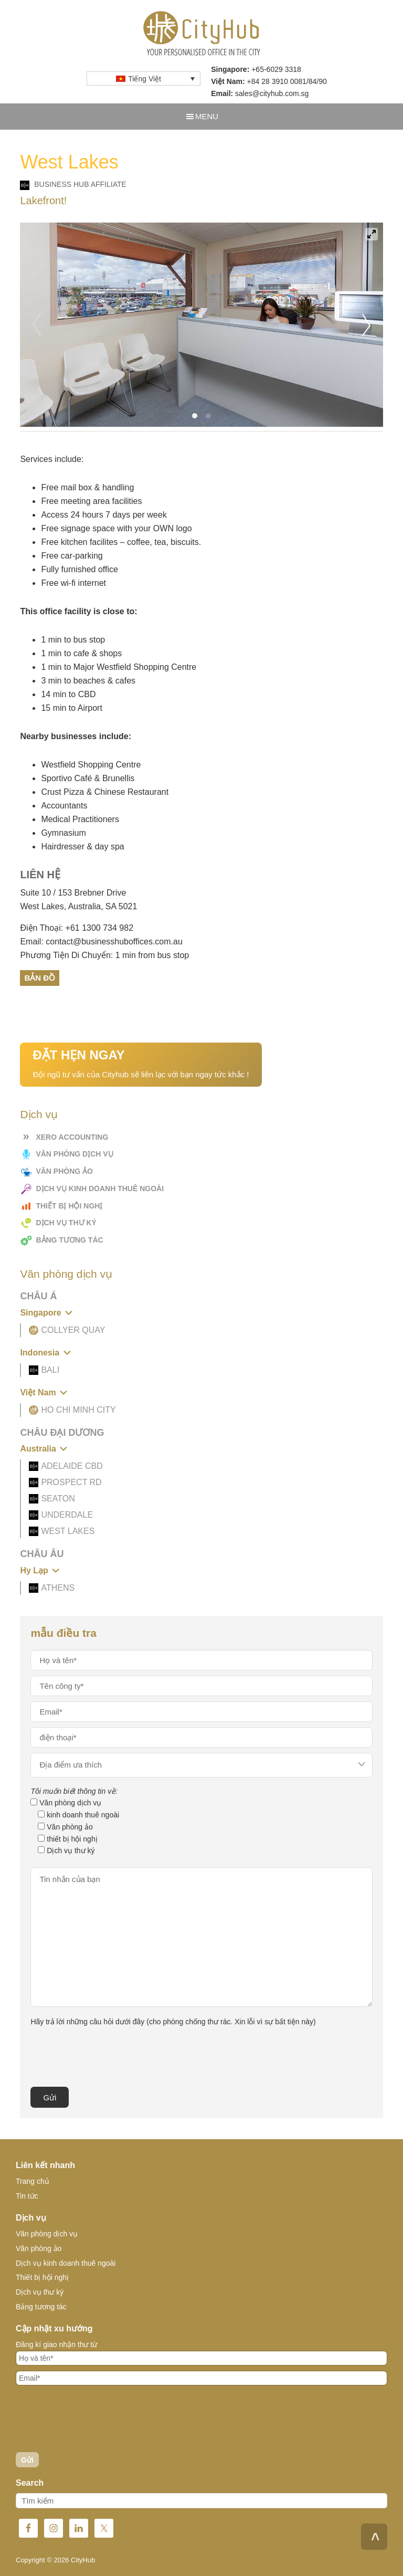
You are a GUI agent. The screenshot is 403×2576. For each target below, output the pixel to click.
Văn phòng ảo (64, 1171)
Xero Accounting (72, 1137)
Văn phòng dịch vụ (74, 1154)
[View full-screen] (371, 234)
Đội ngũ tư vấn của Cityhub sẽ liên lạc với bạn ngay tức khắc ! (141, 1063)
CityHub (202, 34)
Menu (206, 116)
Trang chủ (32, 2181)
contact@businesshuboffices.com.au (114, 941)
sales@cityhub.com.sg (272, 93)
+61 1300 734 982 (99, 927)
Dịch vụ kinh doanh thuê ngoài (100, 1188)
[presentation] (110, 2055)
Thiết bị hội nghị (69, 1206)
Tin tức (27, 2196)
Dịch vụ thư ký (66, 1222)
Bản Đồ (39, 977)
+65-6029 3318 (276, 69)
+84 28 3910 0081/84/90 (287, 81)
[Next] (366, 325)
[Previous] (36, 325)
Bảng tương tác (69, 1240)
